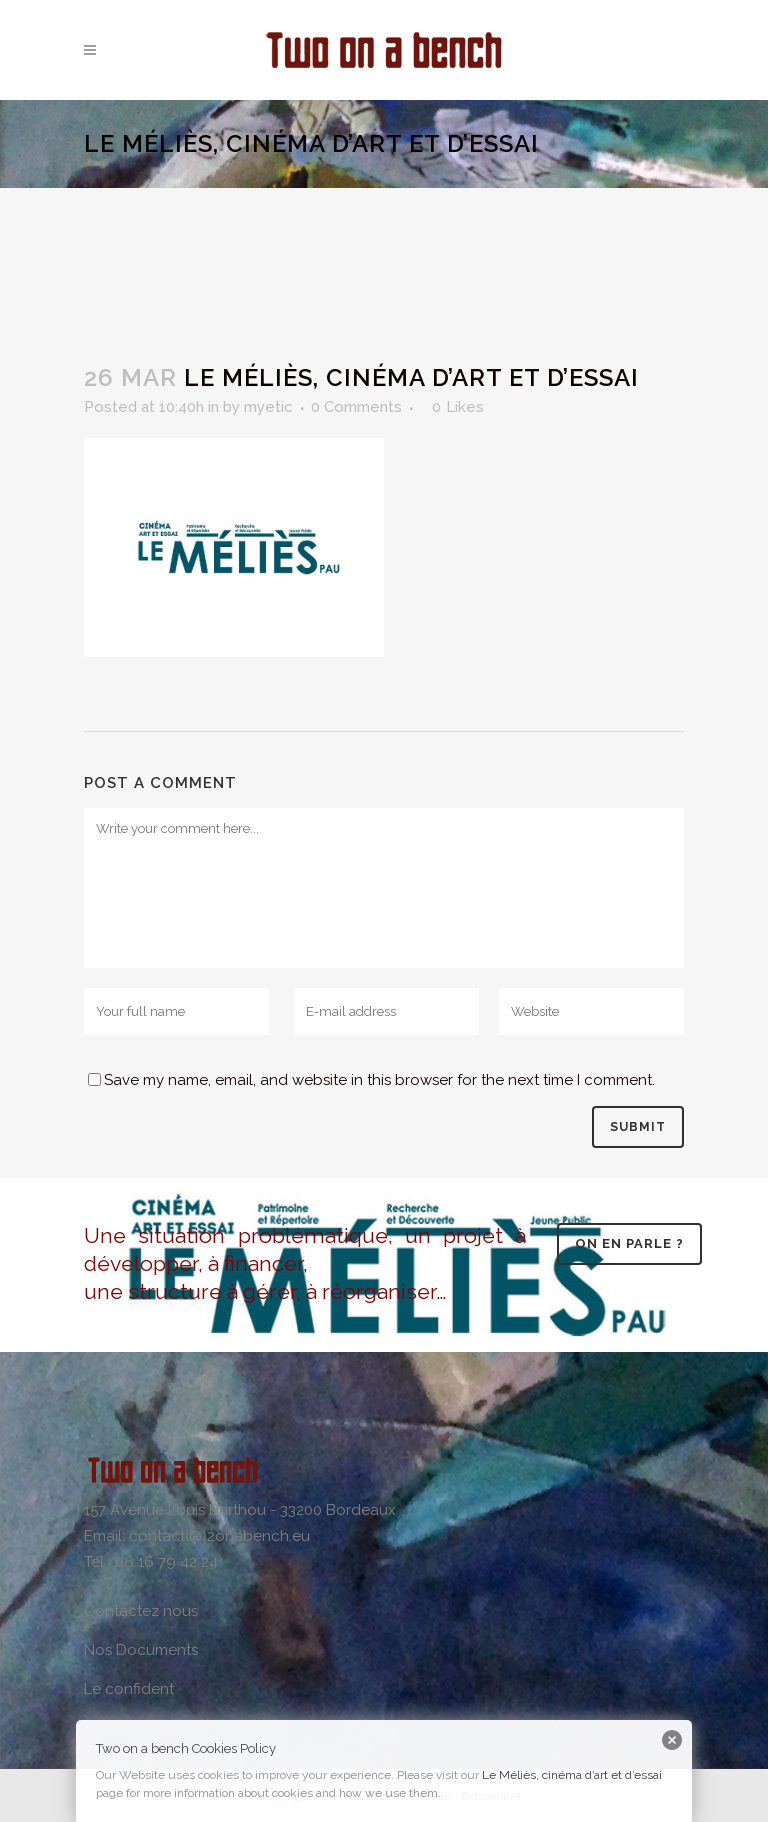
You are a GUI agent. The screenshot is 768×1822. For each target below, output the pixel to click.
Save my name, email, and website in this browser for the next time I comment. (379, 1080)
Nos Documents (141, 1650)
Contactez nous (141, 1611)
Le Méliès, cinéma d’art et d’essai (572, 1775)
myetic (268, 407)
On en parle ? (629, 1243)
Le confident (129, 1689)
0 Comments (356, 407)
